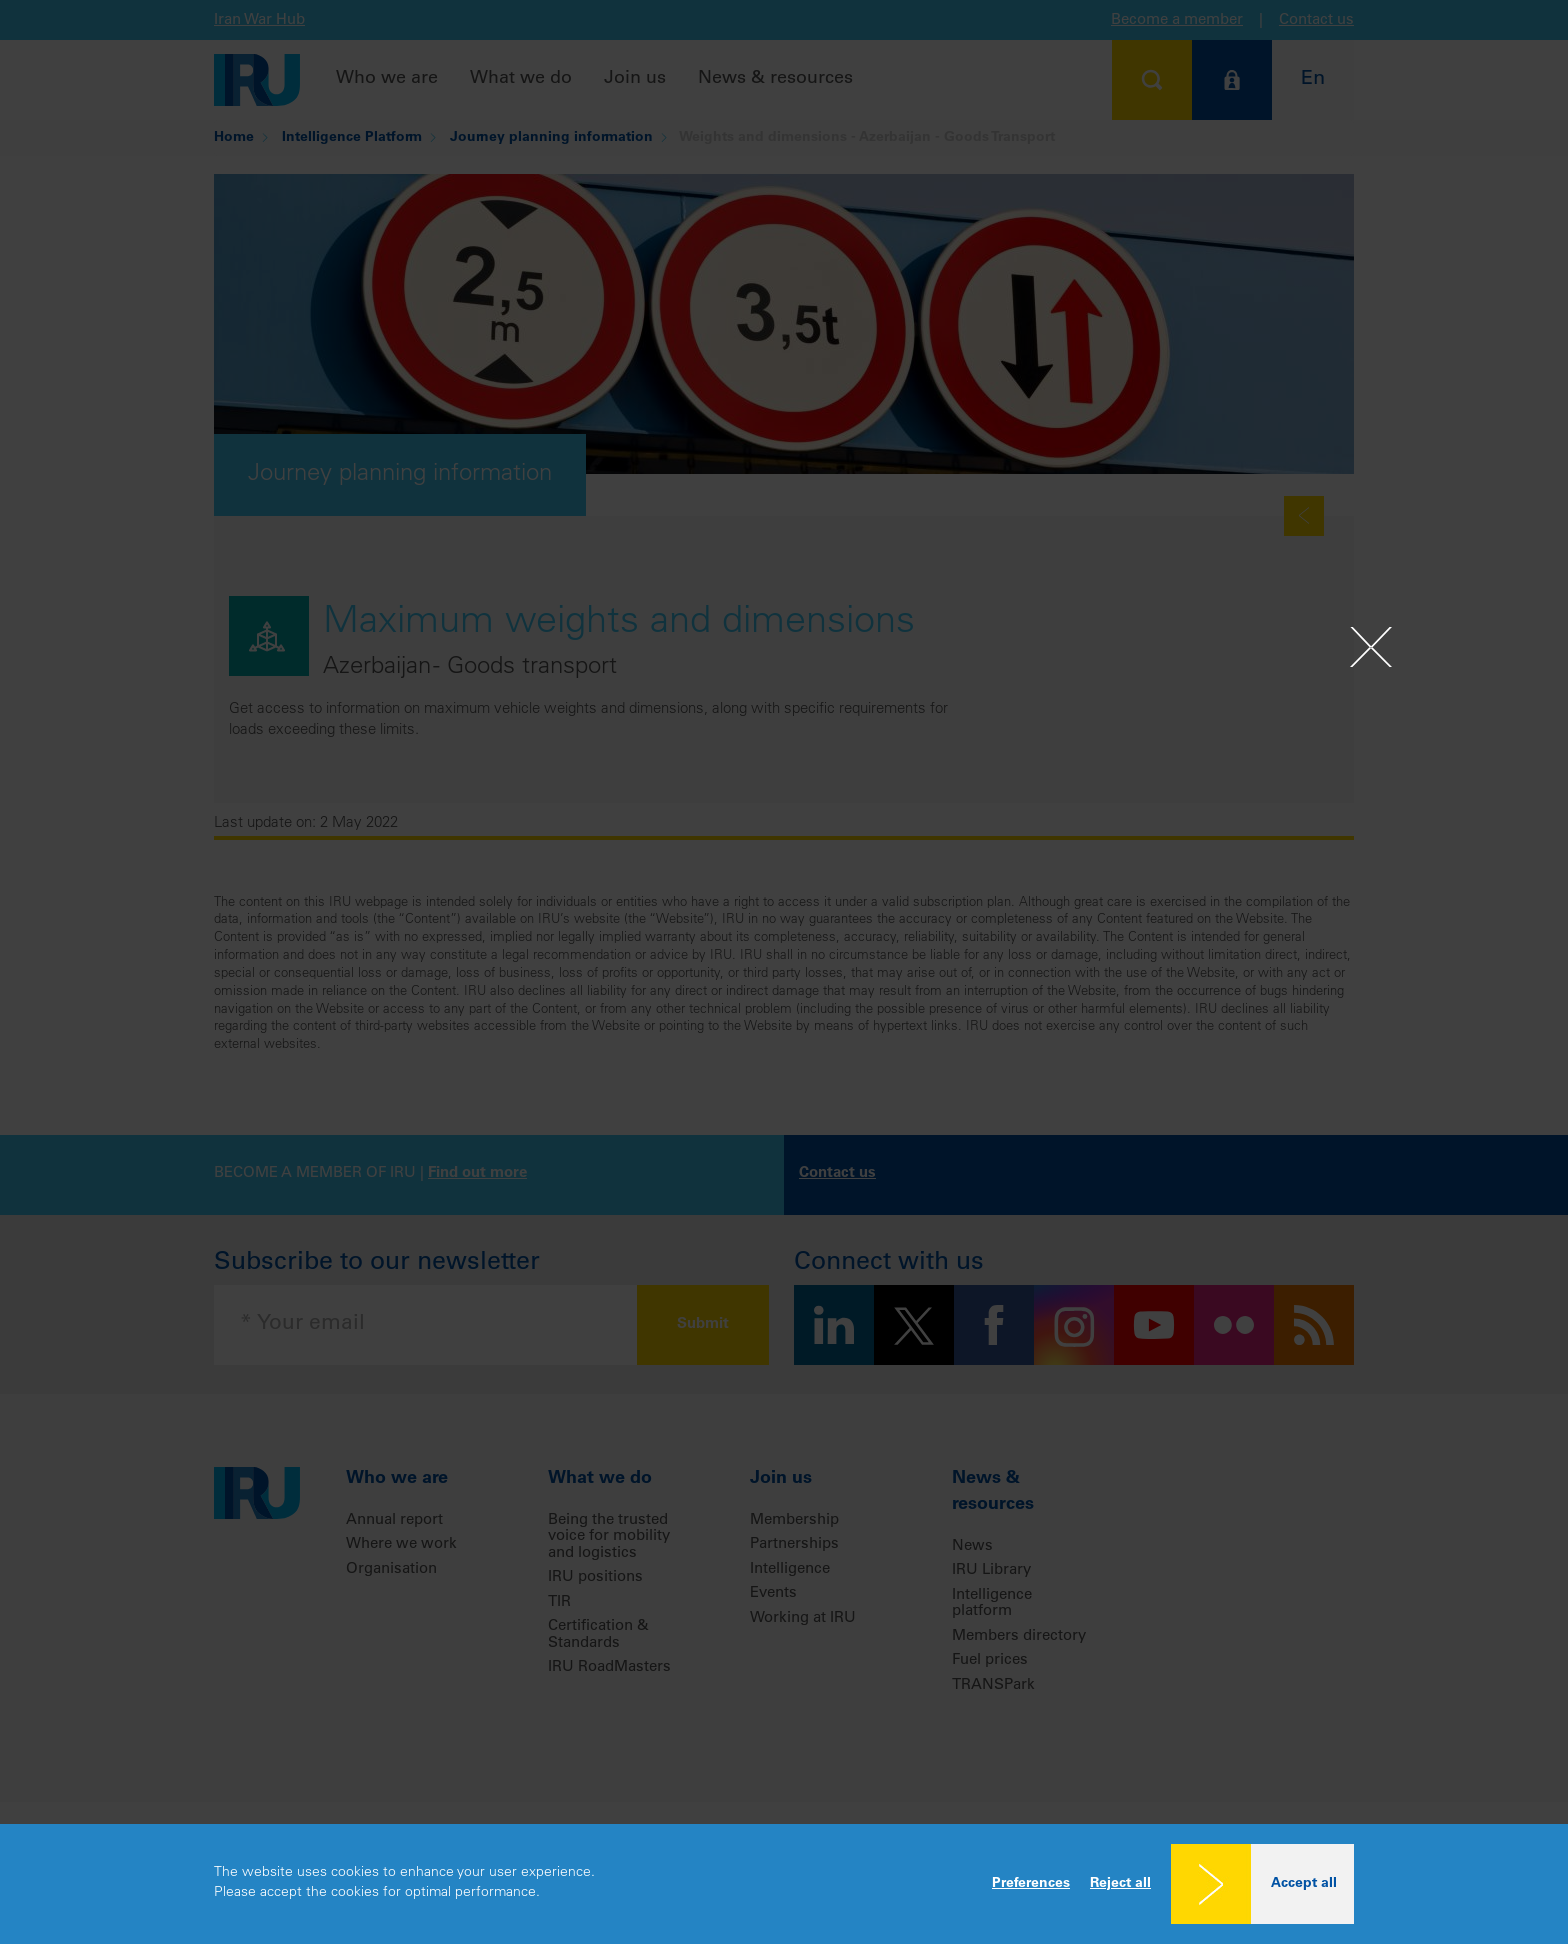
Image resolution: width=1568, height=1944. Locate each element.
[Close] (1371, 647)
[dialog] (784, 1884)
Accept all (1304, 1884)
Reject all (1120, 1884)
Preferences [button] (1031, 1884)
